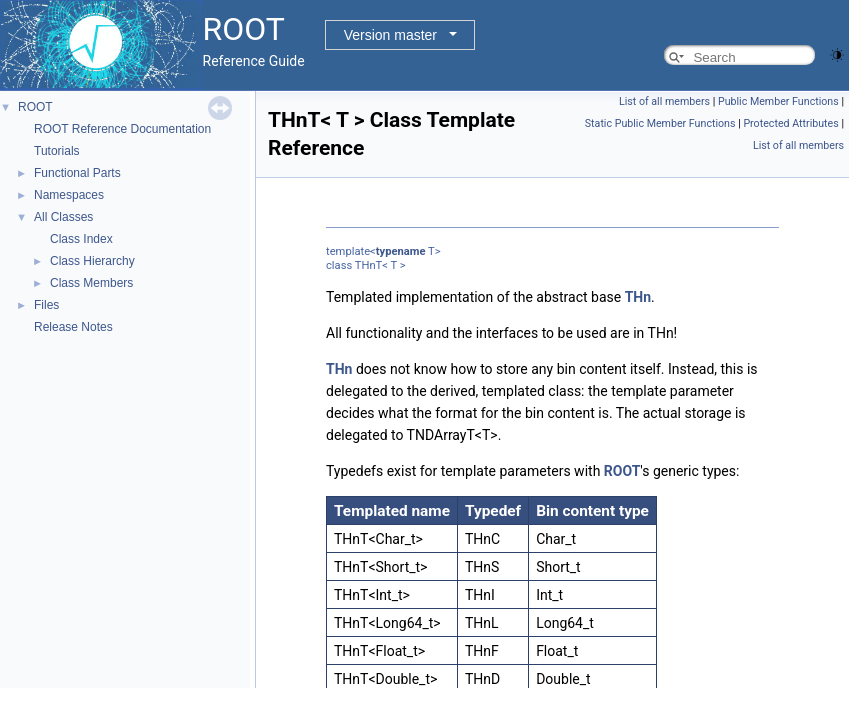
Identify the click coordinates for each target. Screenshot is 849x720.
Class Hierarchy (92, 261)
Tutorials (57, 151)
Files (46, 305)
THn (638, 297)
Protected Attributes (790, 123)
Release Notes (73, 327)
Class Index (81, 239)
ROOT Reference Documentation (122, 129)
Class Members (91, 283)
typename (401, 251)
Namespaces (69, 195)
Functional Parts (77, 173)
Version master (390, 35)
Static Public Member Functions (660, 123)
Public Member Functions (778, 101)
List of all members (664, 101)
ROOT (35, 107)
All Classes (63, 217)
